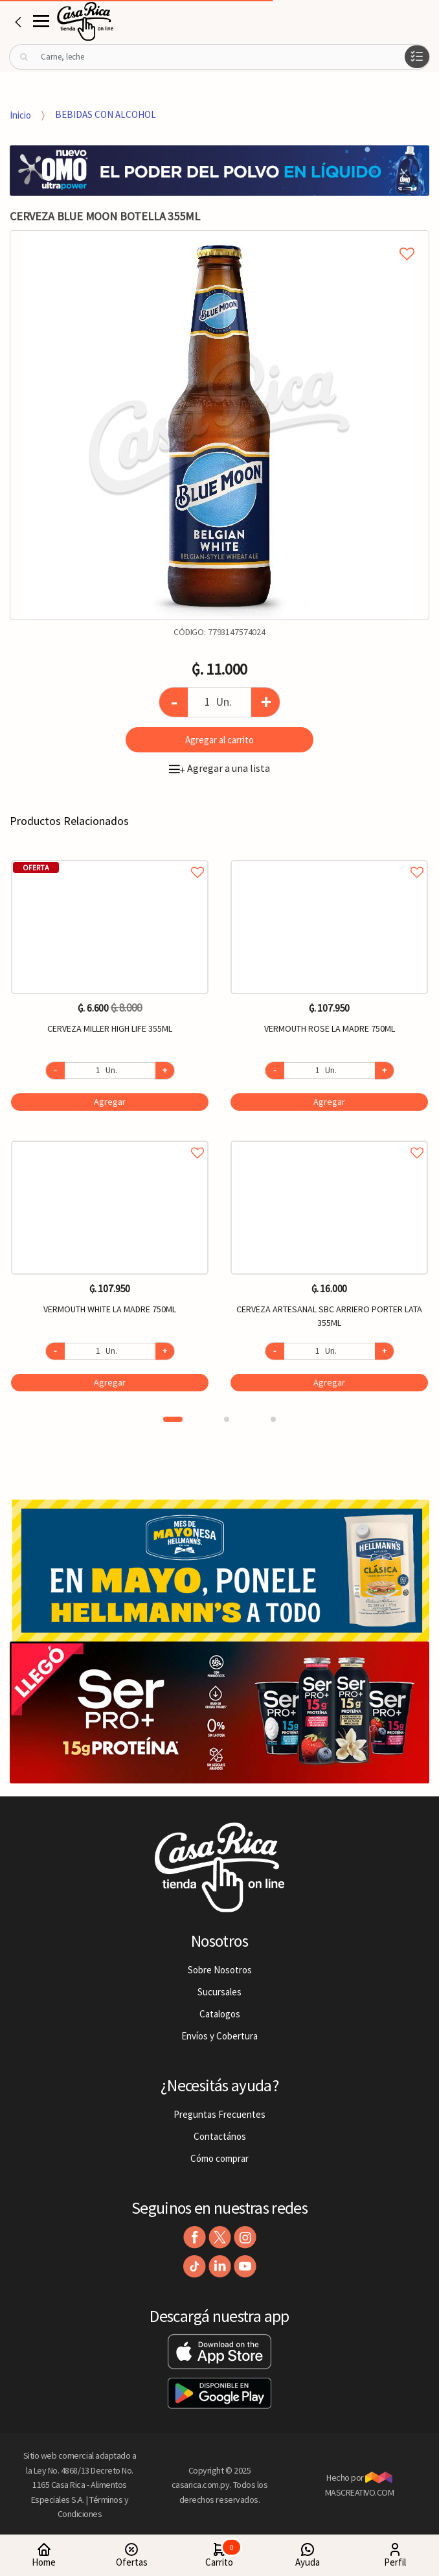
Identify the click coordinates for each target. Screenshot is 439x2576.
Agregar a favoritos (109, 857)
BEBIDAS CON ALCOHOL (105, 114)
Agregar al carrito (219, 740)
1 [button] (173, 1419)
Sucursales (219, 1992)
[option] (219, 425)
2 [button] (226, 1419)
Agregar (110, 1102)
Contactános (220, 2136)
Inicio (20, 114)
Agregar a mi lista (219, 239)
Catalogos (219, 2014)
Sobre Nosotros (220, 1970)
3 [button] (273, 1419)
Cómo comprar (219, 2158)
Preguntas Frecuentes (219, 2114)
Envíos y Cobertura (219, 2036)
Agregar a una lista (219, 767)
